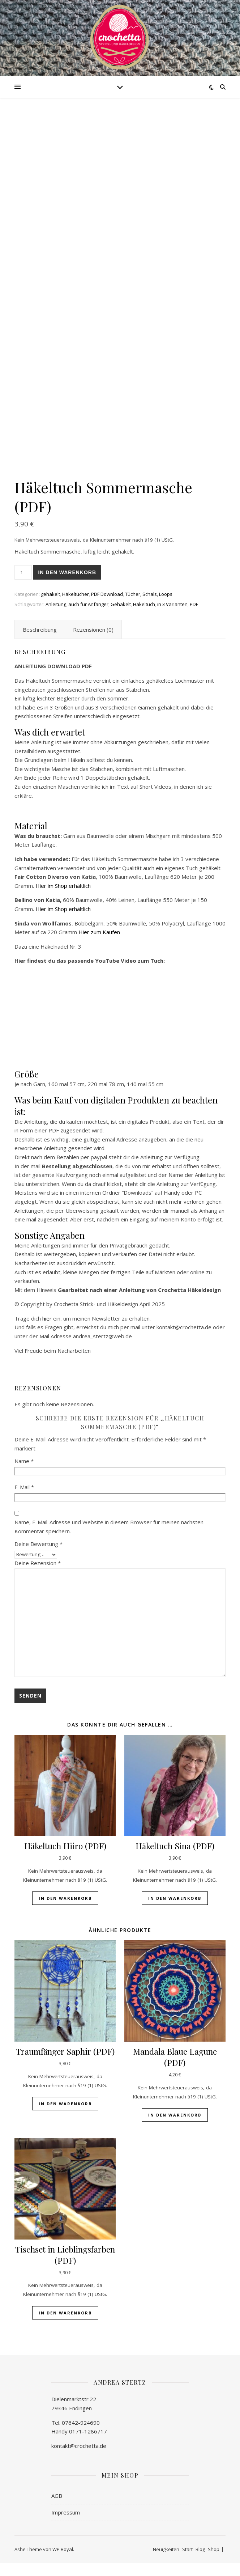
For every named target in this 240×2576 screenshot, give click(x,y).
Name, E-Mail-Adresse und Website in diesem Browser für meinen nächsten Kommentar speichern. (108, 1539)
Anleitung (56, 617)
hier (47, 1331)
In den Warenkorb (67, 585)
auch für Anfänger (88, 617)
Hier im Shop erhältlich (63, 898)
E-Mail (24, 1500)
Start (187, 2562)
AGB (56, 2508)
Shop (213, 2562)
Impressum (65, 2525)
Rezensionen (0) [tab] (93, 642)
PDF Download (107, 606)
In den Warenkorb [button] (65, 1911)
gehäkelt (50, 606)
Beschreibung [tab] (40, 642)
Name (24, 1473)
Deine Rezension (37, 1576)
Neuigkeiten (166, 2562)
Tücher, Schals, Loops (148, 606)
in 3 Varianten (172, 617)
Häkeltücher (75, 606)
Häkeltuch (144, 617)
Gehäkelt (121, 617)
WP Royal (62, 2562)
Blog (200, 2562)
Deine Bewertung (38, 1556)
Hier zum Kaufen (99, 945)
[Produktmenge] (23, 585)
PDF (194, 617)
